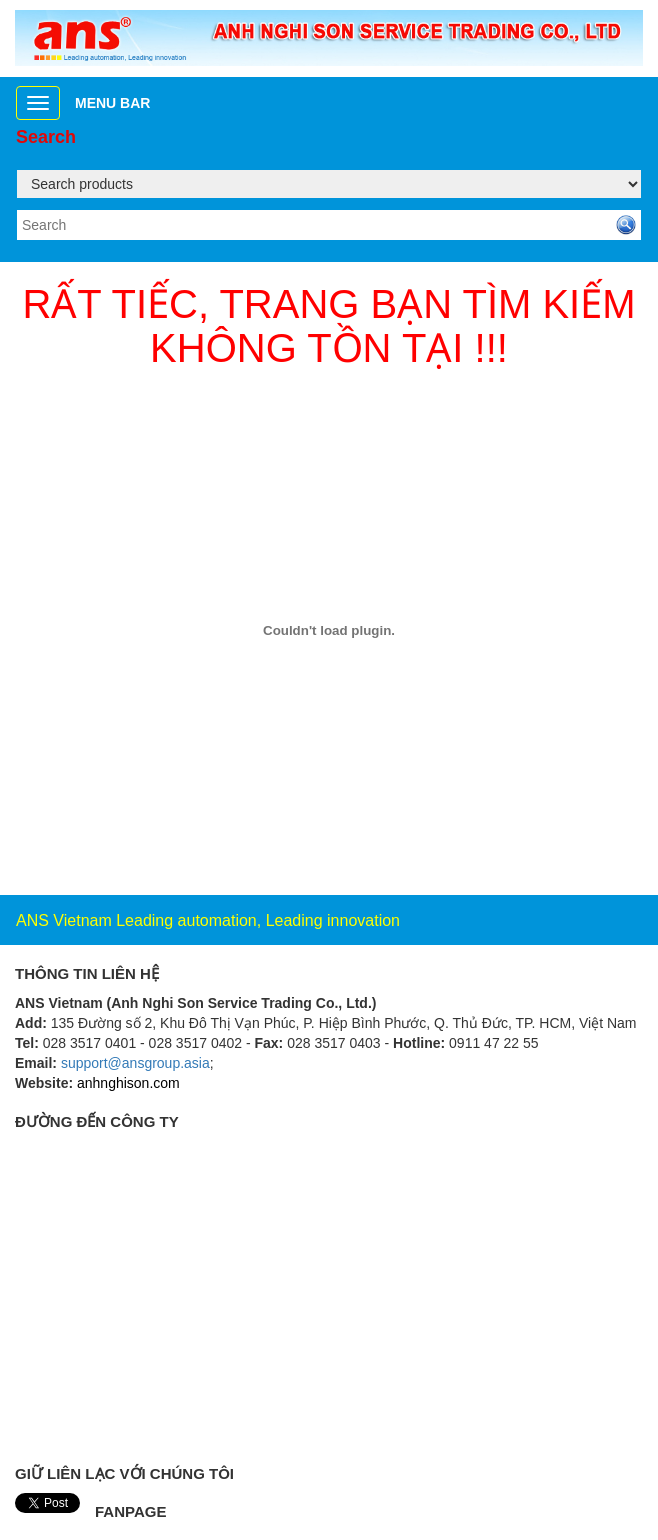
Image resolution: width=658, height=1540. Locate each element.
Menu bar (112, 103)
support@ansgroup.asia (135, 1063)
